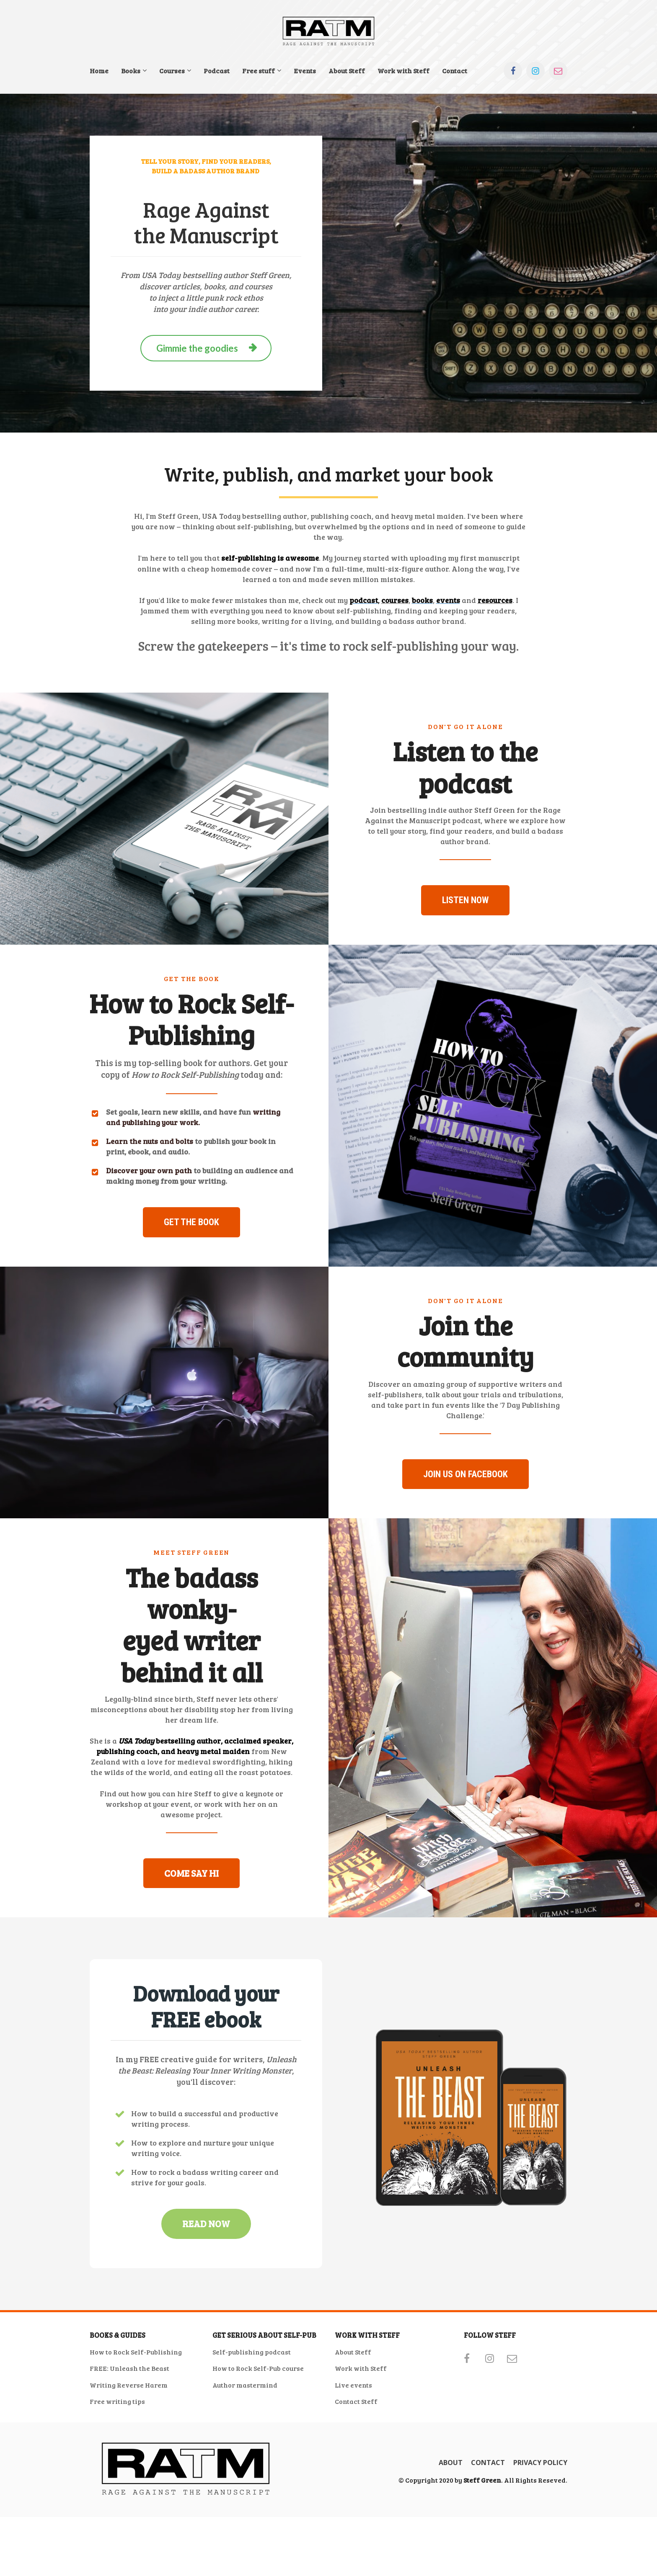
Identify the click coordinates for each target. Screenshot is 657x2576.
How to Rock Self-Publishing (136, 2450)
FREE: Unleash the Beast (129, 2467)
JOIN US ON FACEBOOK (465, 1548)
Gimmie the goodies (206, 347)
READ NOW (206, 2322)
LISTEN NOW (465, 924)
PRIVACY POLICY (540, 2561)
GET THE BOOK (191, 1271)
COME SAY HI (191, 1971)
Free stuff (258, 70)
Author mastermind (244, 2483)
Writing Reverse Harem (129, 2483)
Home (99, 70)
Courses (172, 70)
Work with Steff (403, 70)
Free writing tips (117, 2500)
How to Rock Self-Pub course (258, 2467)
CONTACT (488, 2561)
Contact (454, 70)
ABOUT (451, 2561)
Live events (353, 2483)
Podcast (217, 70)
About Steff (346, 70)
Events (305, 70)
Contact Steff (356, 2500)
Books (130, 70)
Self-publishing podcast (251, 2450)
